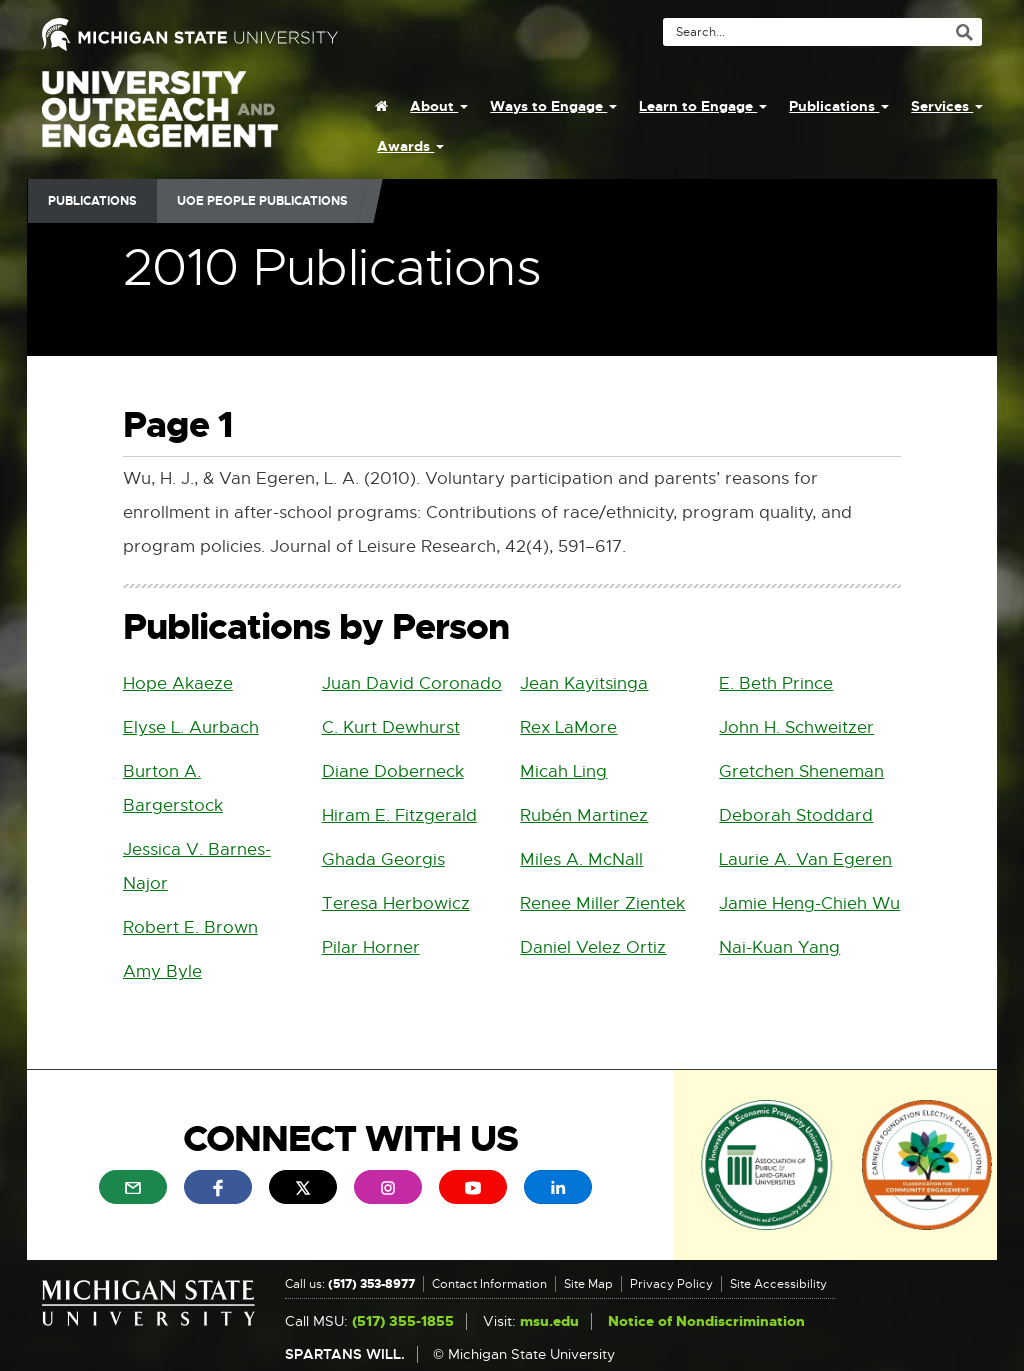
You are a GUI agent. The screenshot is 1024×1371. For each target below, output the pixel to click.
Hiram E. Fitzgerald (399, 815)
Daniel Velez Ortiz (593, 947)
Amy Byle (162, 971)
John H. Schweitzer (796, 727)
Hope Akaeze (178, 683)
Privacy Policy (671, 1284)
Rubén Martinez (584, 815)
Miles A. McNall (581, 859)
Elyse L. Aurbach (191, 727)
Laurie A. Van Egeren (805, 859)
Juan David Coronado (412, 683)
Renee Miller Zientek (602, 903)
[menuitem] (381, 106)
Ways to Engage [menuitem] (553, 106)
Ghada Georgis (383, 859)
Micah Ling (563, 771)
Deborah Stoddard (796, 815)
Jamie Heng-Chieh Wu (809, 903)
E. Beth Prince (776, 683)
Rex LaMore (568, 727)
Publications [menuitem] (839, 106)
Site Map (588, 1284)
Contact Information (489, 1284)
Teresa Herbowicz (396, 903)
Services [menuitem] (947, 106)
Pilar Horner (371, 947)
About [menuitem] (439, 106)
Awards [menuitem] (410, 146)
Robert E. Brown (190, 927)
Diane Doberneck (393, 771)
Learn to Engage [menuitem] (703, 106)
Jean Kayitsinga (584, 683)
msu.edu (549, 1321)
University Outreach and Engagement (160, 120)
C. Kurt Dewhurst (391, 727)
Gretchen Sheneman (801, 771)
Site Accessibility (778, 1284)
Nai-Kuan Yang (779, 947)
